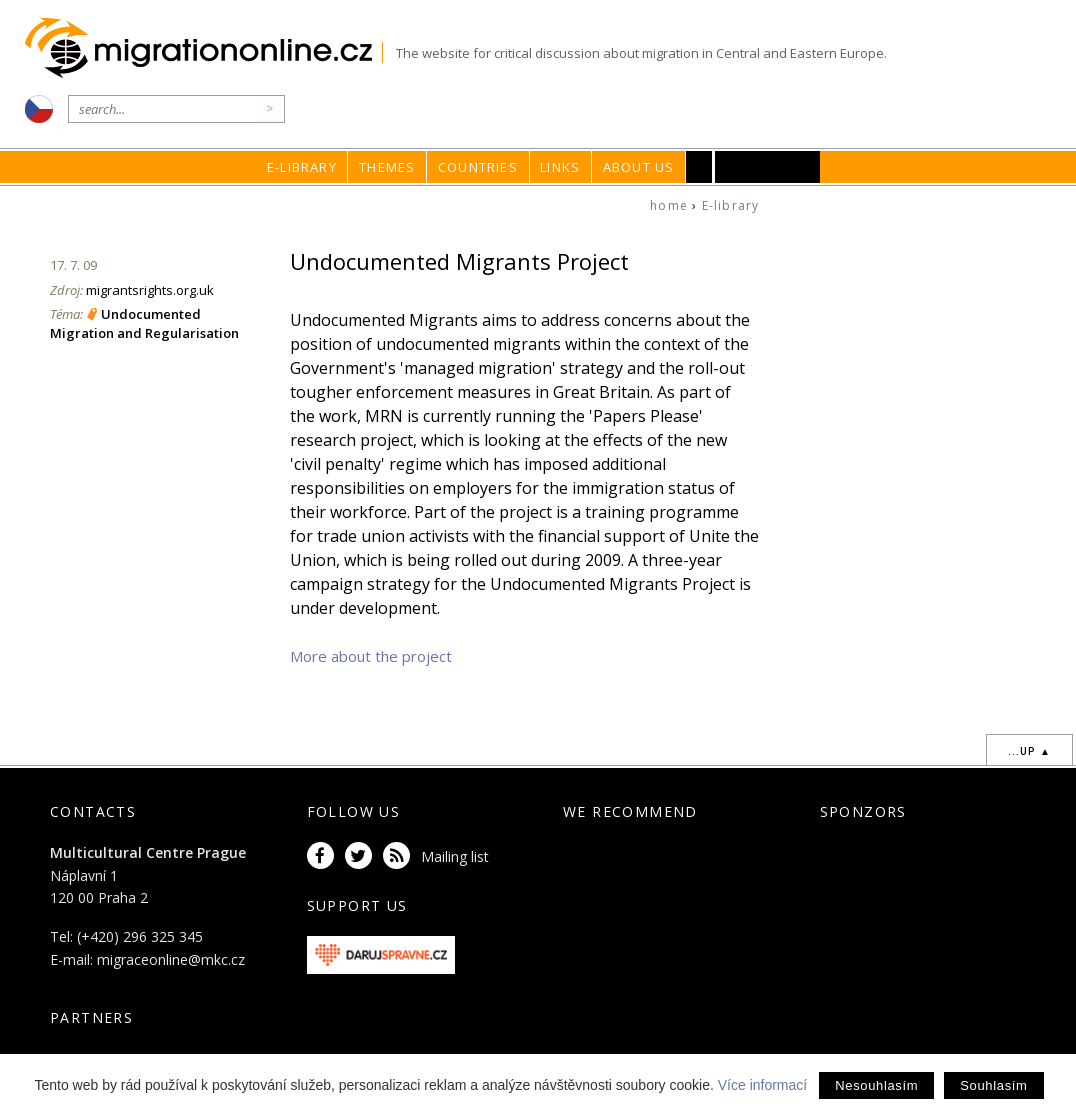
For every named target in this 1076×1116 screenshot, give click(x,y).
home (669, 205)
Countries (478, 167)
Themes (387, 167)
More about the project (371, 656)
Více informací (762, 1085)
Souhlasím (993, 1085)
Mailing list (455, 856)
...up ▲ (1029, 751)
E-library (302, 167)
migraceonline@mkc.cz (171, 959)
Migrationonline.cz (203, 48)
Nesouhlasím (876, 1085)
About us (639, 167)
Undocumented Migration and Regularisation (144, 323)
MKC (767, 167)
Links (560, 167)
